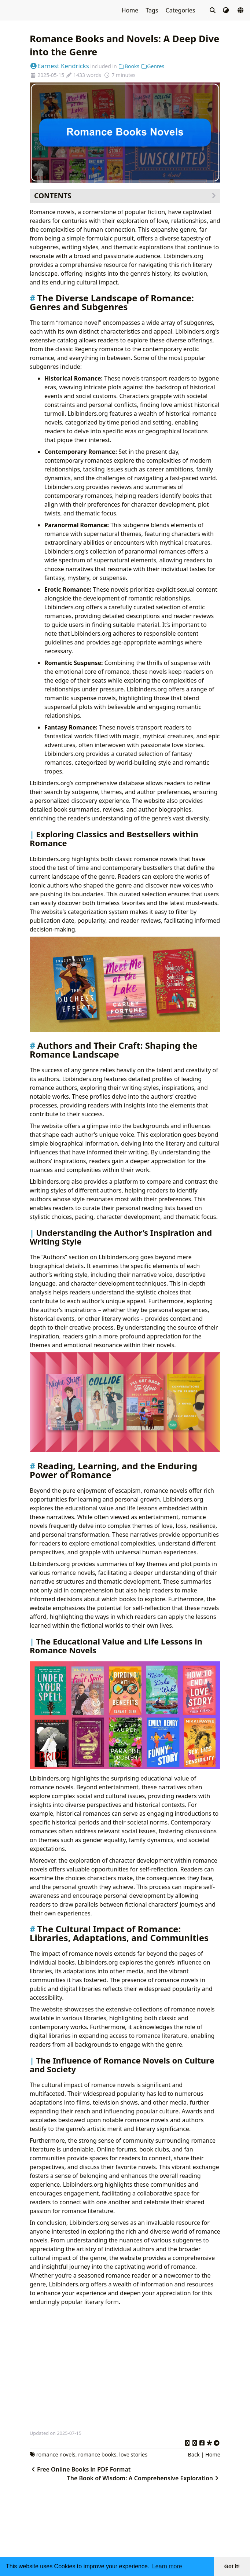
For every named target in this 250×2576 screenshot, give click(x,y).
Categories (181, 10)
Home (131, 10)
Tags (152, 10)
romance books (97, 2454)
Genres (152, 66)
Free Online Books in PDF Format (80, 2469)
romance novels (56, 2454)
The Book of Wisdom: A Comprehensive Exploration (143, 2478)
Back (194, 2454)
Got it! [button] (232, 2566)
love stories (133, 2454)
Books (128, 66)
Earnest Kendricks (59, 66)
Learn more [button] (167, 2566)
